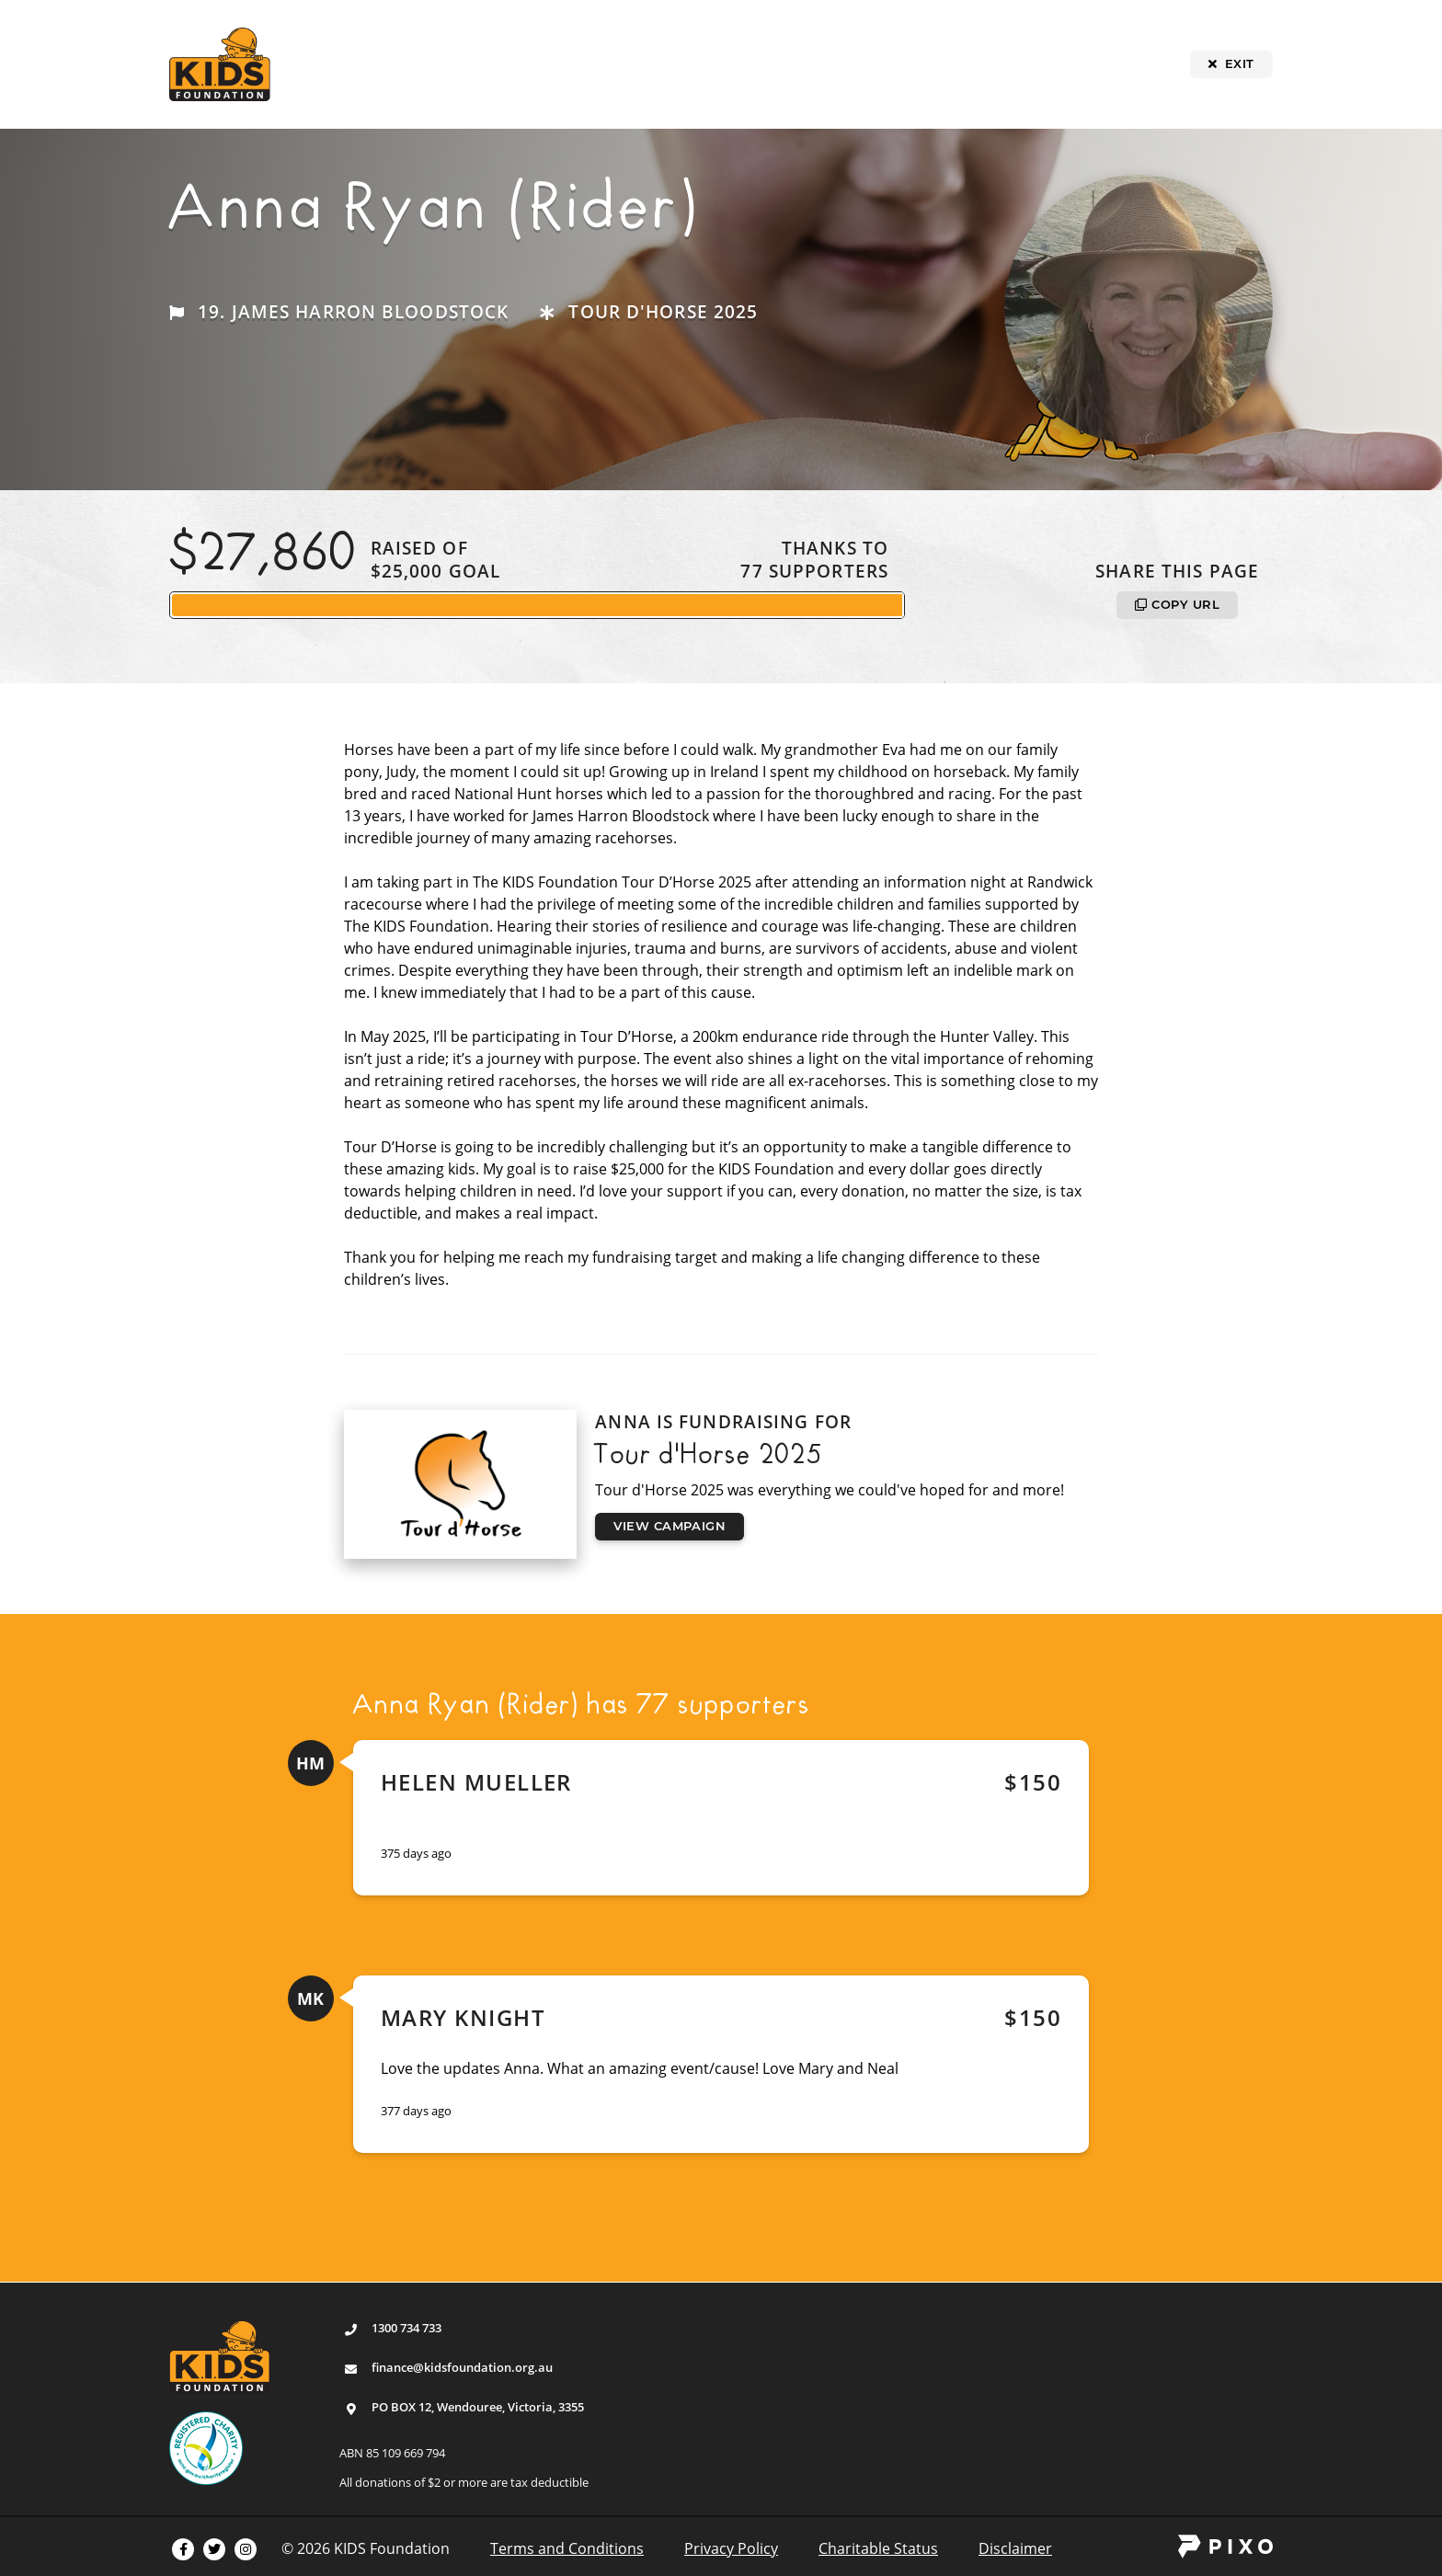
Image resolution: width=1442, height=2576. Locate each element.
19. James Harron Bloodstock (353, 311)
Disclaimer (1015, 2548)
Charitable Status (878, 2548)
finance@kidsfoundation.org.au (462, 2367)
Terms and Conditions (567, 2548)
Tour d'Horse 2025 (663, 311)
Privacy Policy (731, 2548)
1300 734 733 (406, 2327)
